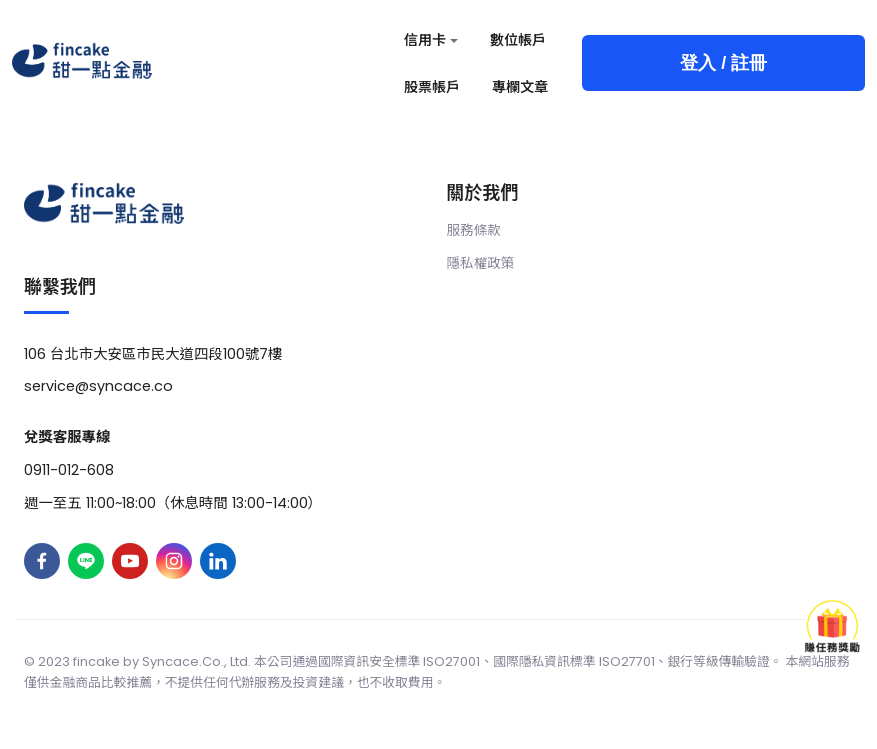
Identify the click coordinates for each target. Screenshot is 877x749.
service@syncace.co (98, 386)
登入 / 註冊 (723, 63)
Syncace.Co (181, 661)
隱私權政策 (481, 263)
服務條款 (474, 230)
